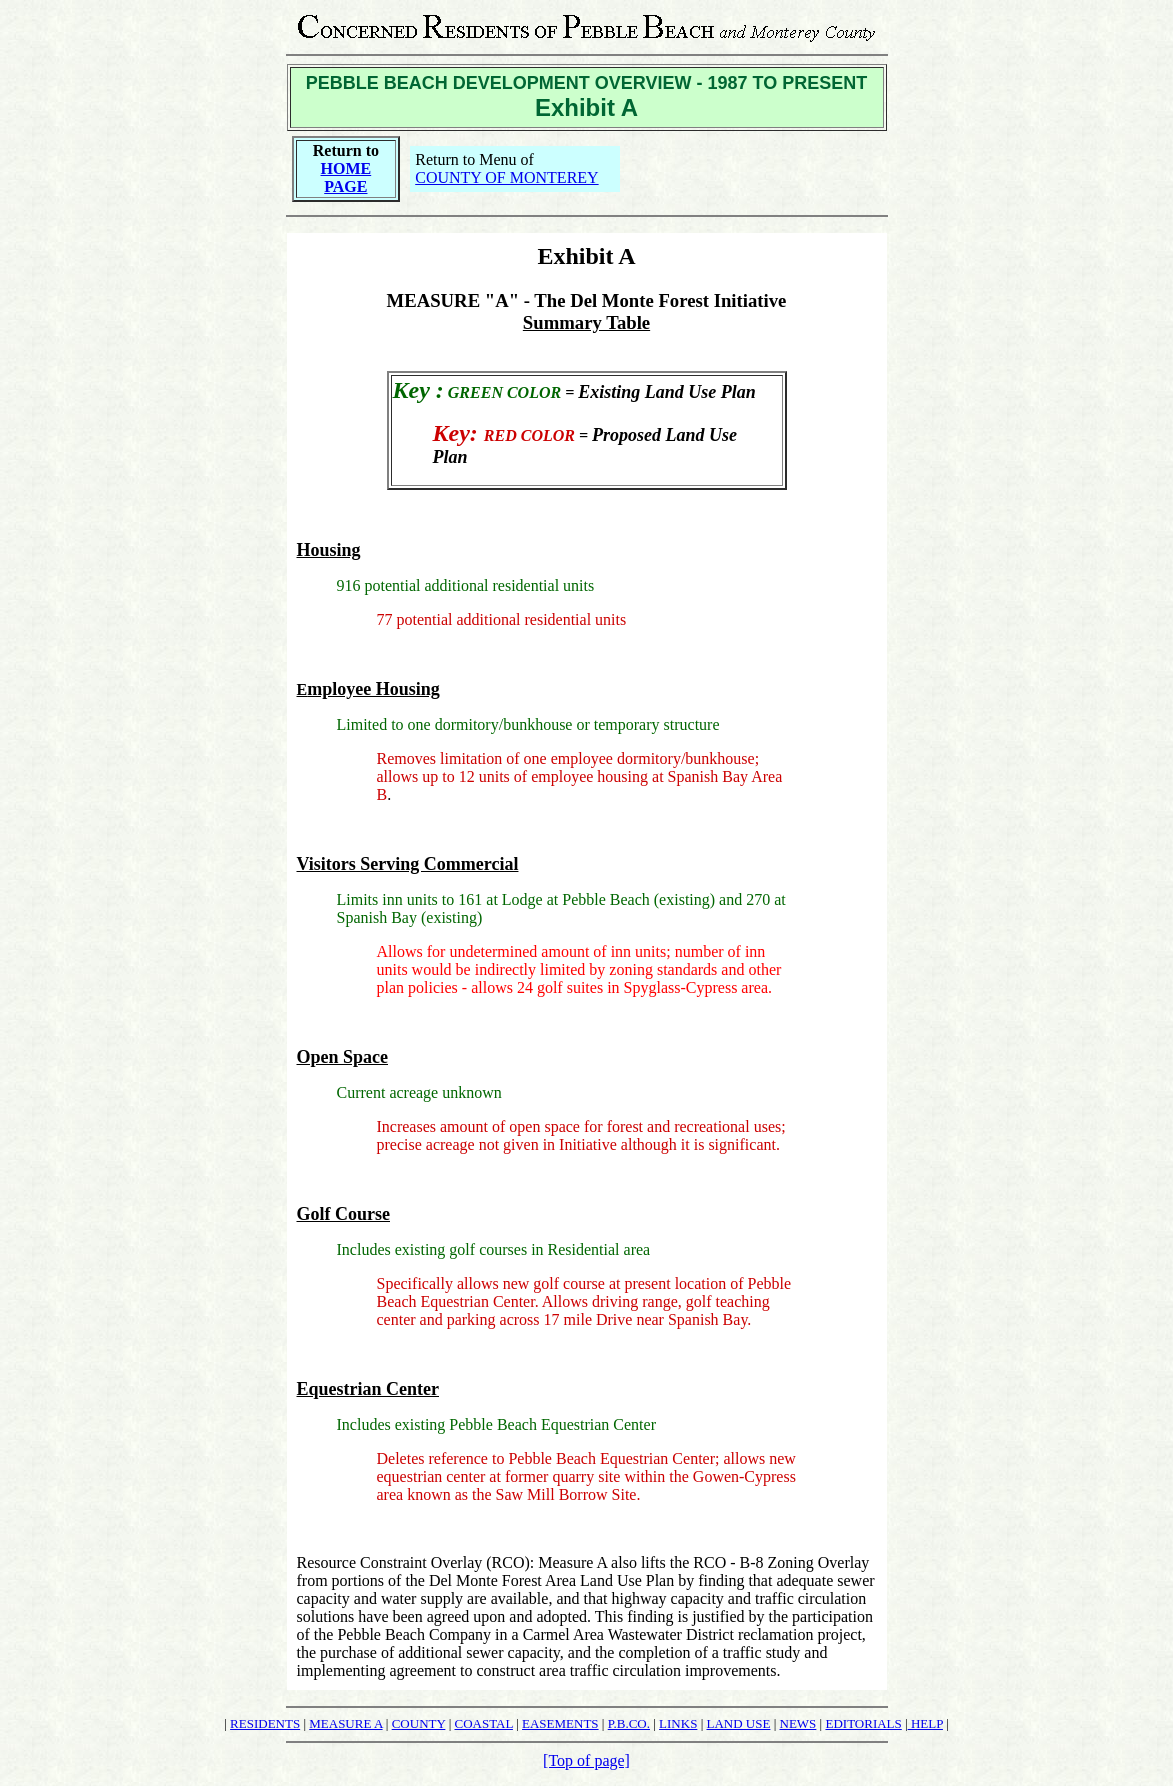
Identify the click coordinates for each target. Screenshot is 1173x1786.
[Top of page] (586, 1760)
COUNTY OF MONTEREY (506, 177)
